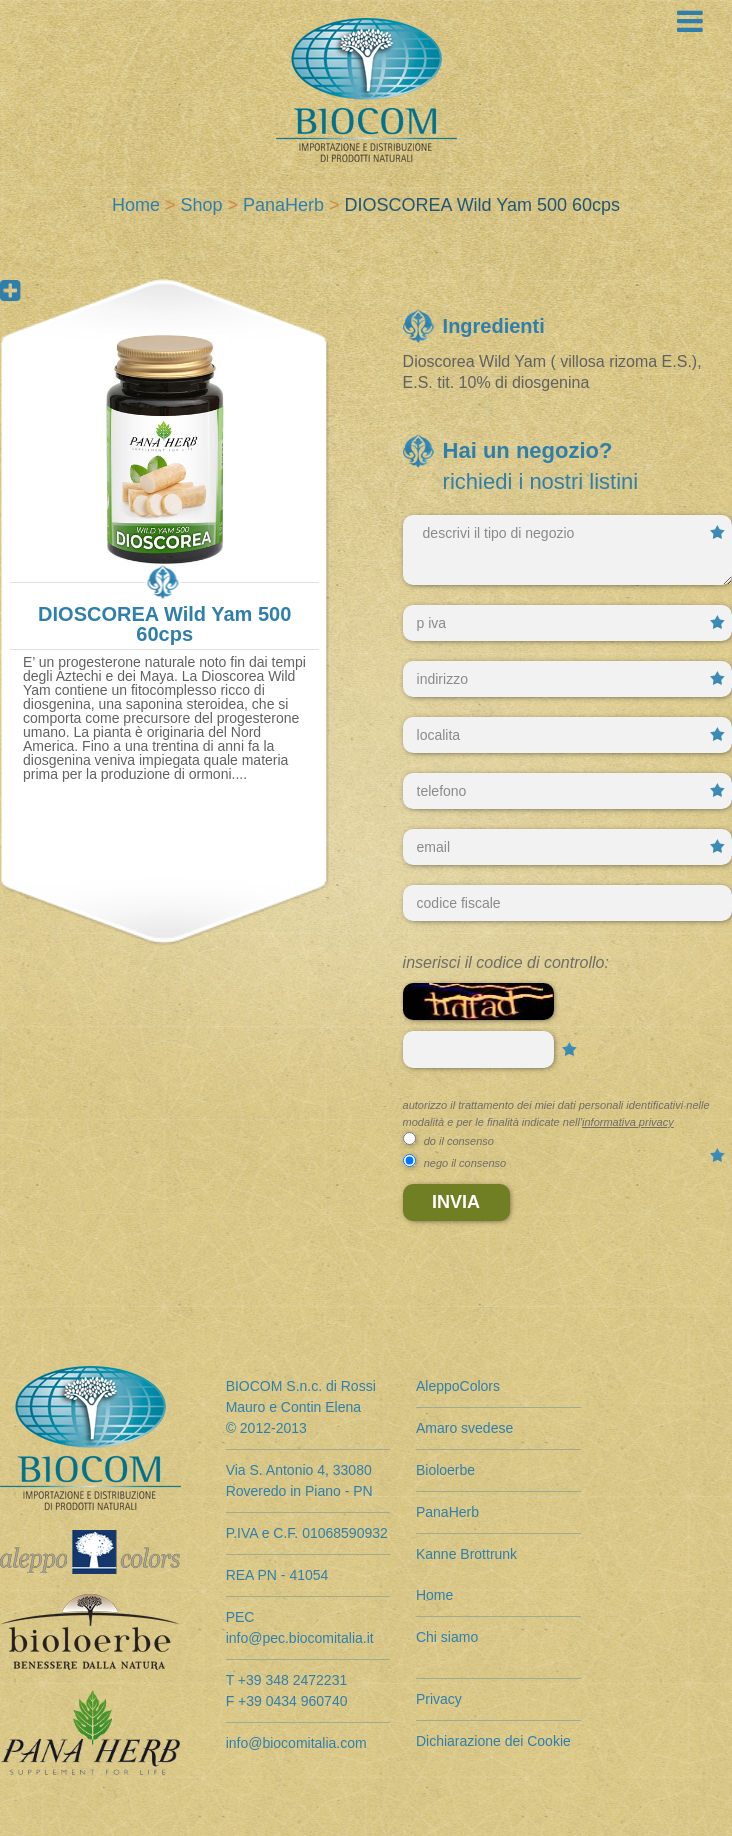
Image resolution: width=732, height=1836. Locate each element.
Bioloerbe (445, 1470)
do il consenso (459, 1141)
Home (136, 205)
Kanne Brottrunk (466, 1554)
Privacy (439, 1699)
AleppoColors (458, 1386)
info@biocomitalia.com (296, 1743)
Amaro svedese (464, 1428)
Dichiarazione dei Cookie (493, 1741)
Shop (201, 205)
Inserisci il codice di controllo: (506, 962)
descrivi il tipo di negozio (567, 550)
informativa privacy (628, 1122)
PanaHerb (283, 205)
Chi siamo (447, 1637)
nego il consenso (465, 1163)
